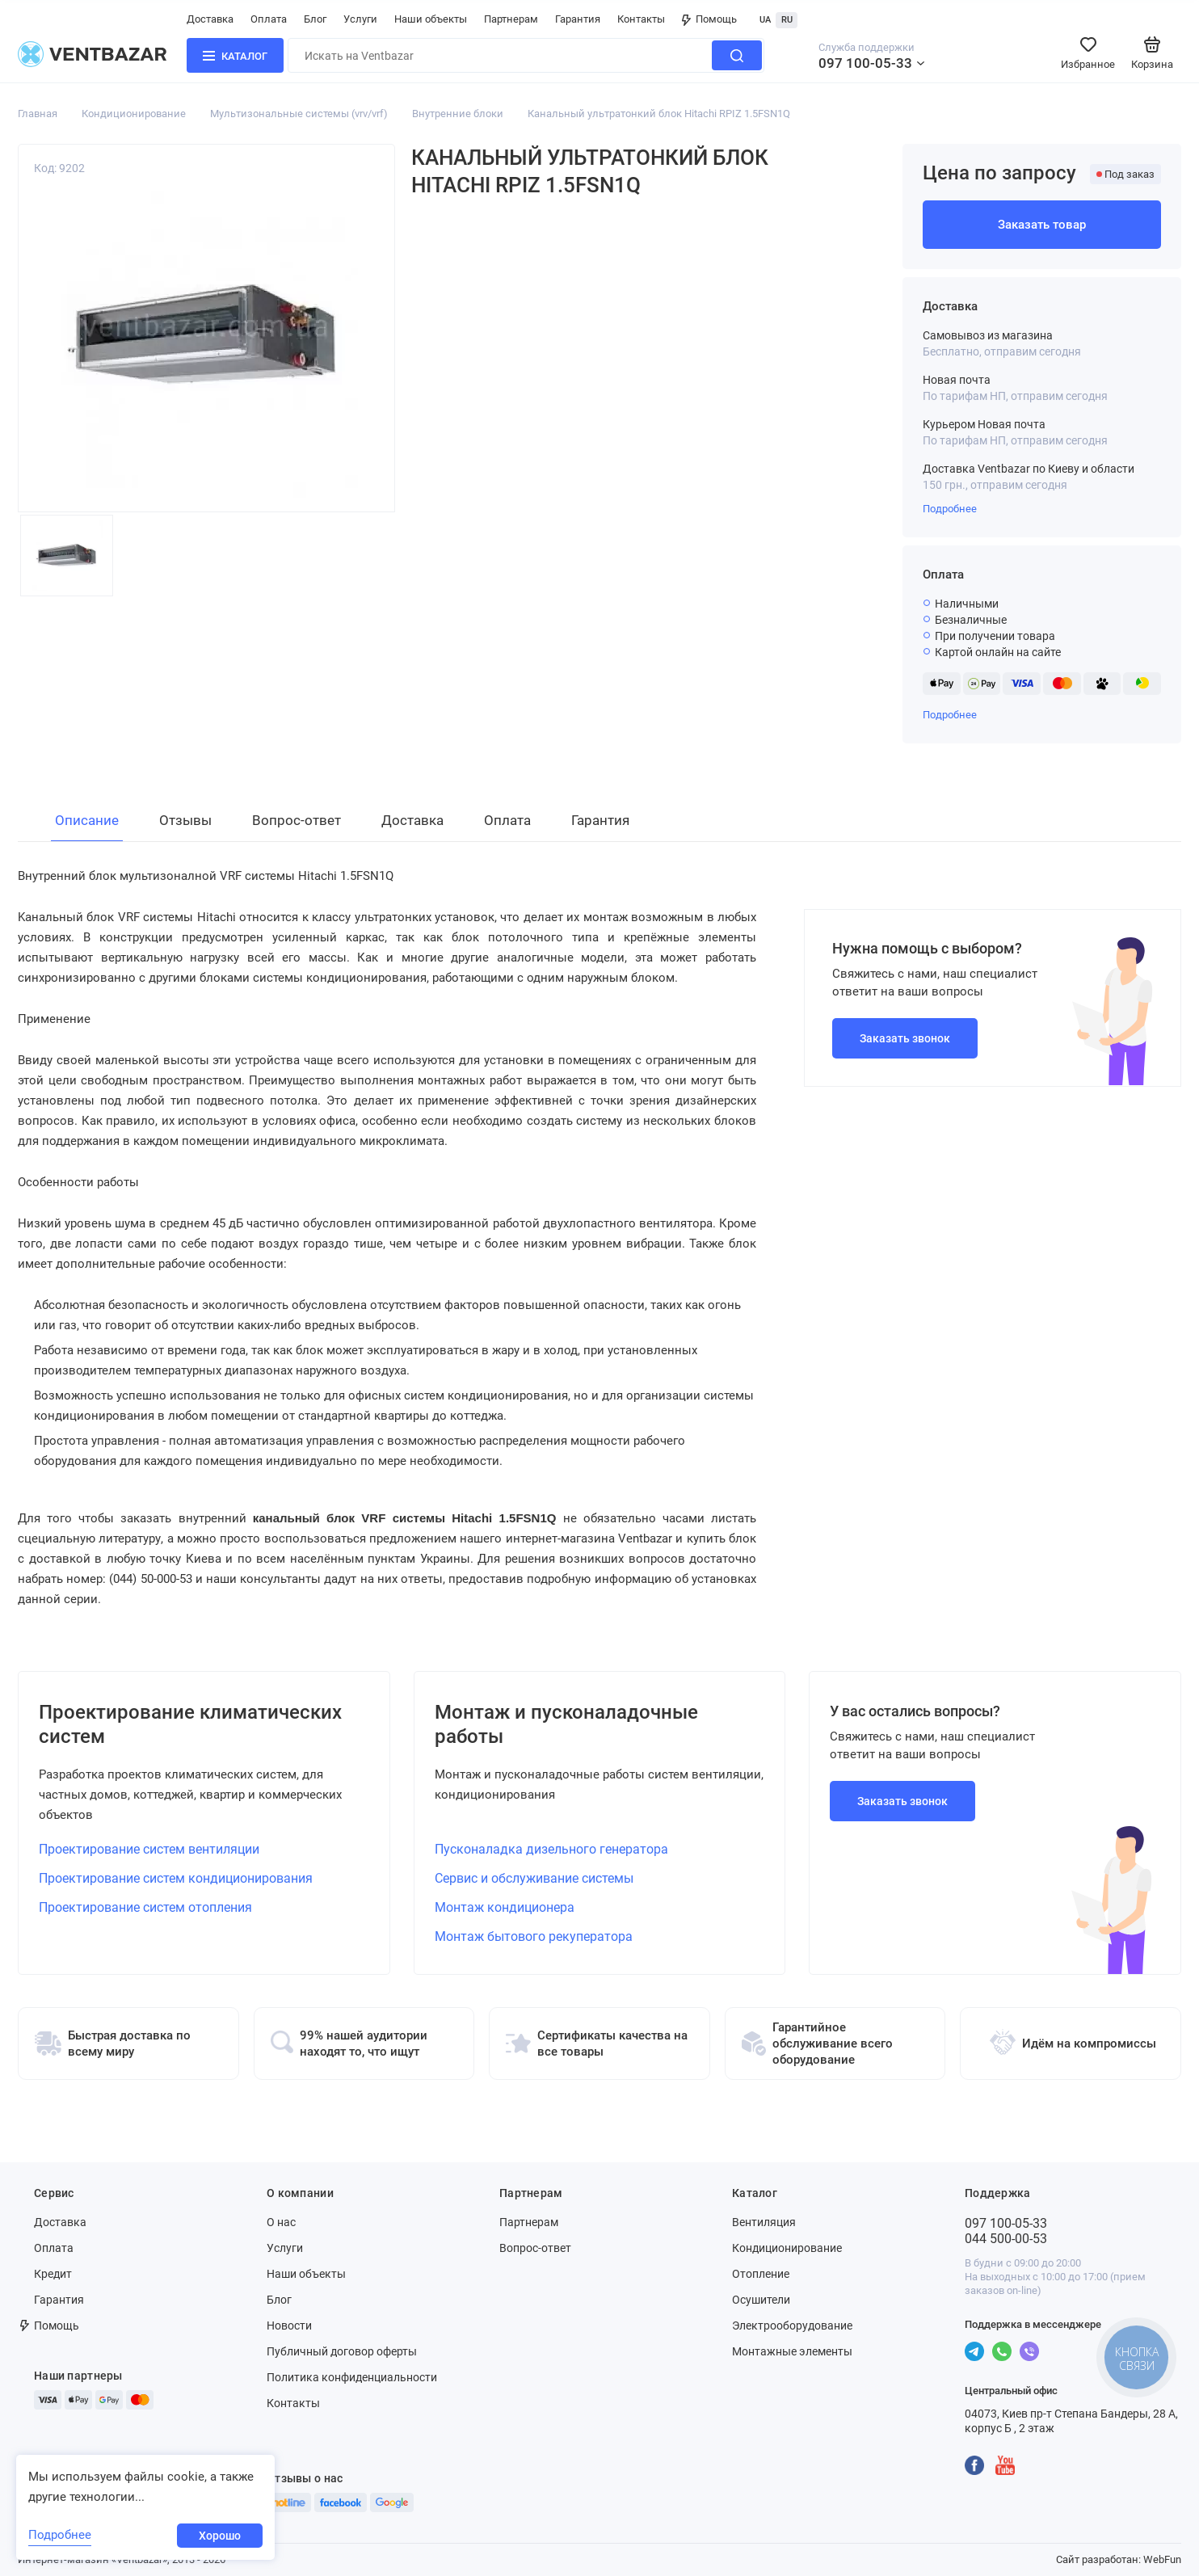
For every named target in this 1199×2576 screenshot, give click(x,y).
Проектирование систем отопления (145, 1907)
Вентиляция (764, 2222)
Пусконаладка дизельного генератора (551, 1849)
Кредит (53, 2273)
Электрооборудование (792, 2325)
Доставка (210, 19)
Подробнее (950, 509)
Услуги (360, 19)
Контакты (641, 19)
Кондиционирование (134, 113)
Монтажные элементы (792, 2351)
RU (787, 20)
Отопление (760, 2273)
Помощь (709, 19)
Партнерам (511, 19)
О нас (281, 2222)
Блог (315, 19)
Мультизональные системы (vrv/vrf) (299, 113)
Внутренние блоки (457, 113)
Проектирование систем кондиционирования (176, 1878)
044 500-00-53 (1006, 2238)
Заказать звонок (905, 1038)
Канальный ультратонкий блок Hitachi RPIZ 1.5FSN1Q (659, 113)
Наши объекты (430, 19)
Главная (37, 113)
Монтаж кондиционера (504, 1907)
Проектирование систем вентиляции (149, 1849)
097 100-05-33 (865, 63)
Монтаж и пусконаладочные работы (566, 1724)
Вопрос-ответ (535, 2247)
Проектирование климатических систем (190, 1724)
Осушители (761, 2299)
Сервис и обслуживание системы (534, 1878)
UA (765, 20)
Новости (289, 2325)
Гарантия (577, 19)
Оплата (268, 19)
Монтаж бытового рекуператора (534, 1936)
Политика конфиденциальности (352, 2377)
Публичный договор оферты (342, 2351)
